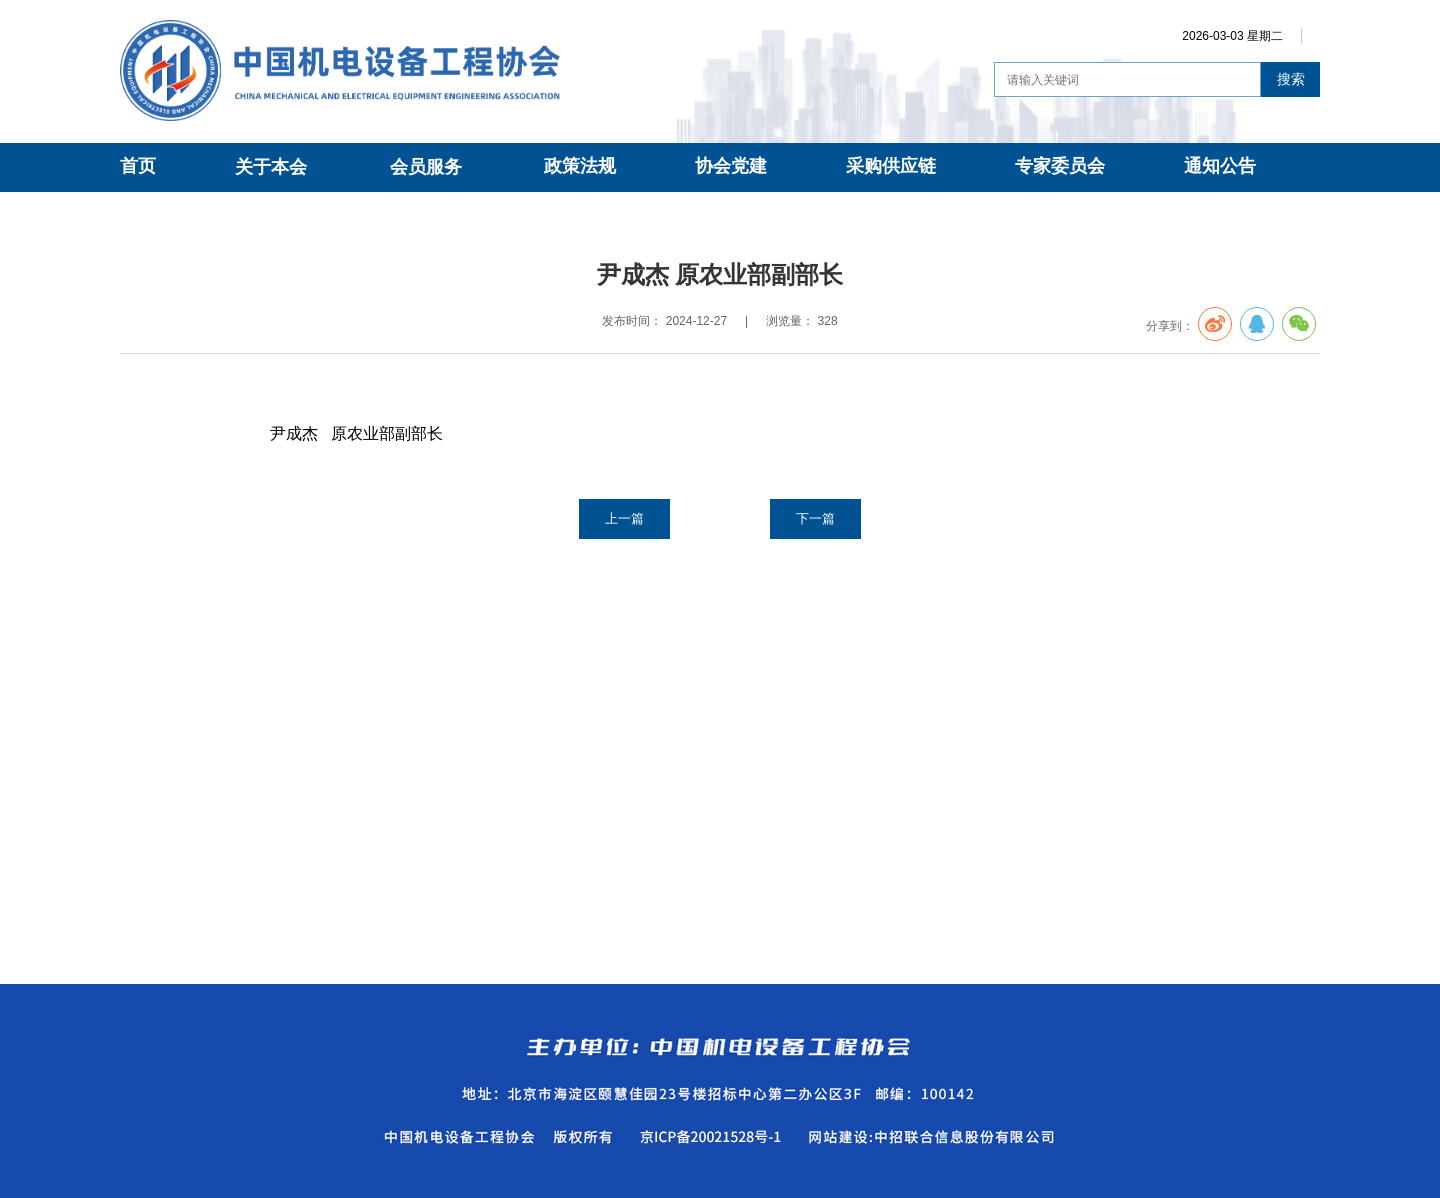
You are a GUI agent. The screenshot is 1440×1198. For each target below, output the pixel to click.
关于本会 (271, 167)
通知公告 (1220, 166)
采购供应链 (891, 166)
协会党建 (731, 166)
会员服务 (426, 167)
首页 (138, 166)
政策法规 (580, 166)
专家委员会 (1060, 166)
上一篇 (624, 518)
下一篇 (815, 518)
